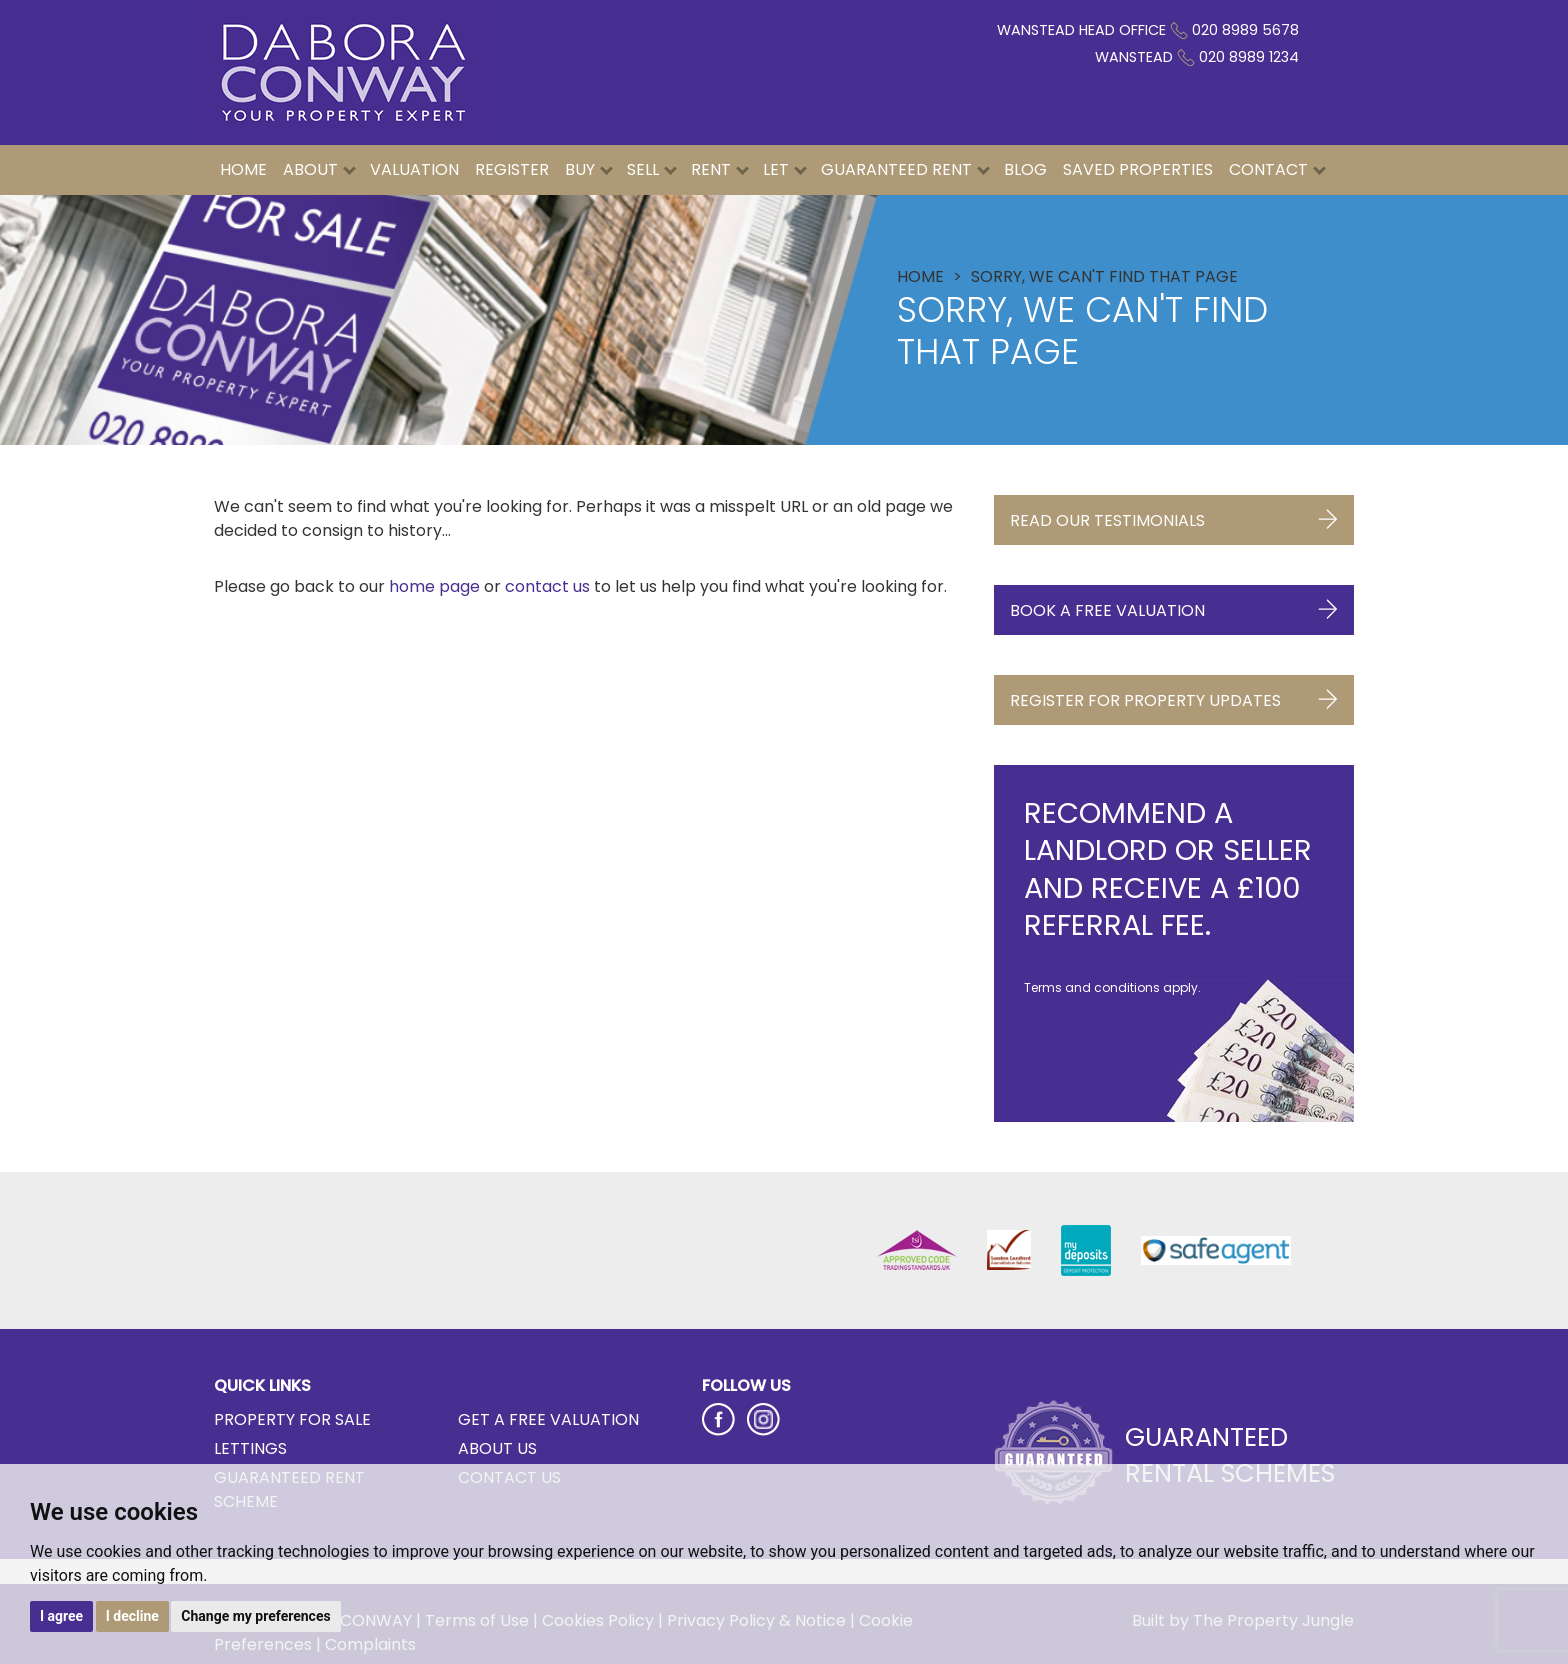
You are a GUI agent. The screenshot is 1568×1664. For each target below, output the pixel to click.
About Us (497, 1448)
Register (512, 169)
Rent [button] (720, 169)
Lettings (250, 1448)
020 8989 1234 (1249, 57)
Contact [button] (1277, 169)
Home (243, 169)
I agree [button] (61, 1616)
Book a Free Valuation (1174, 605)
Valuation (414, 169)
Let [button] (785, 169)
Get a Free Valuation (548, 1419)
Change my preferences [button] (255, 1616)
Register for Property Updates (1174, 695)
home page (434, 586)
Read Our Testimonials (1174, 515)
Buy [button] (589, 169)
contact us (547, 586)
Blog (1025, 169)
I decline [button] (132, 1616)
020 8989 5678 (1245, 30)
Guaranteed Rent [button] (905, 169)
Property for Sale (292, 1419)
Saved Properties (1138, 169)
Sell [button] (652, 169)
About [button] (319, 169)
